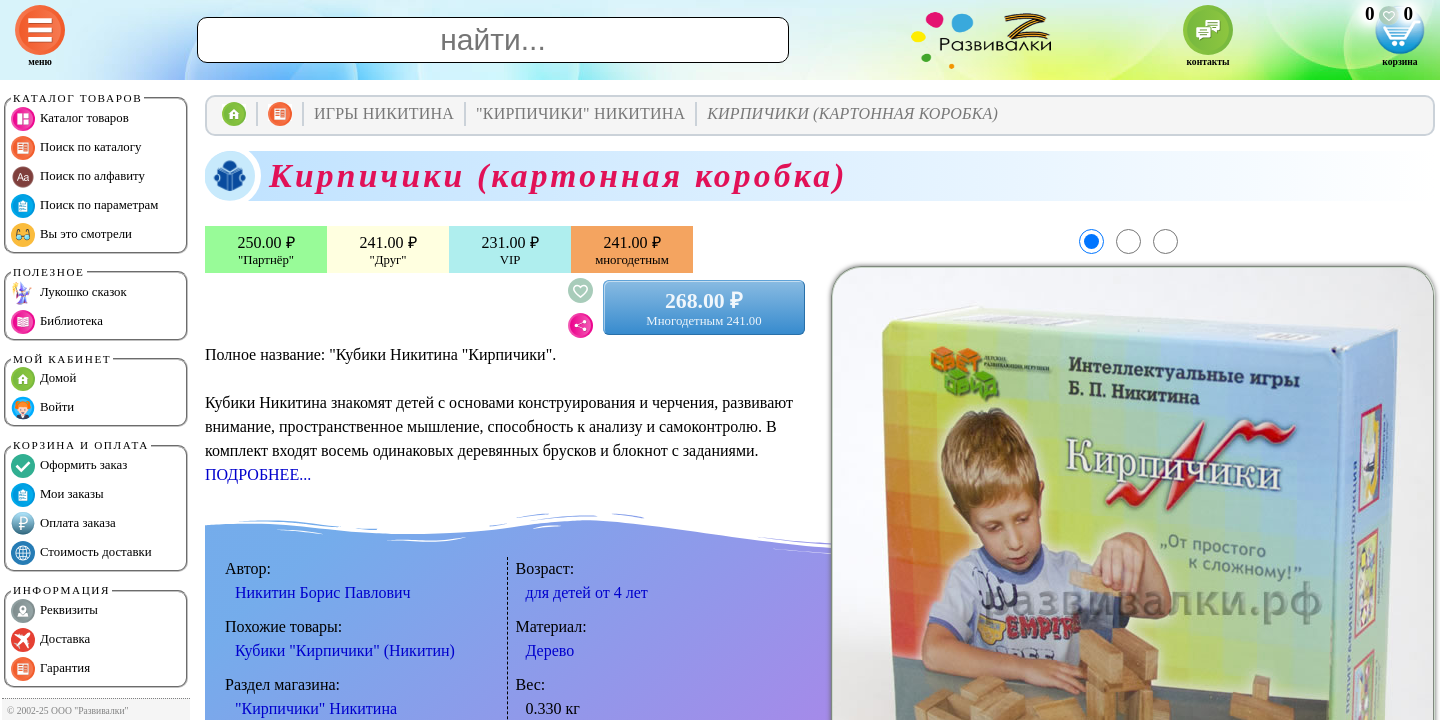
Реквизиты (54, 611)
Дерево (550, 650)
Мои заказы (57, 495)
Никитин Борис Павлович (323, 592)
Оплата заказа (63, 524)
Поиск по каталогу (76, 148)
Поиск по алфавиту (78, 177)
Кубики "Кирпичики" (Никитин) (345, 650)
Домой (43, 379)
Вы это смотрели (71, 235)
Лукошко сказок (69, 293)
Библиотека (57, 322)
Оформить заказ (69, 466)
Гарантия (50, 669)
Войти (42, 408)
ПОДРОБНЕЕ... (258, 474)
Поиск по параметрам (84, 206)
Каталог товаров (70, 119)
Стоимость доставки (81, 553)
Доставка (50, 640)
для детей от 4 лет (587, 592)
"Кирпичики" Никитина (316, 708)
